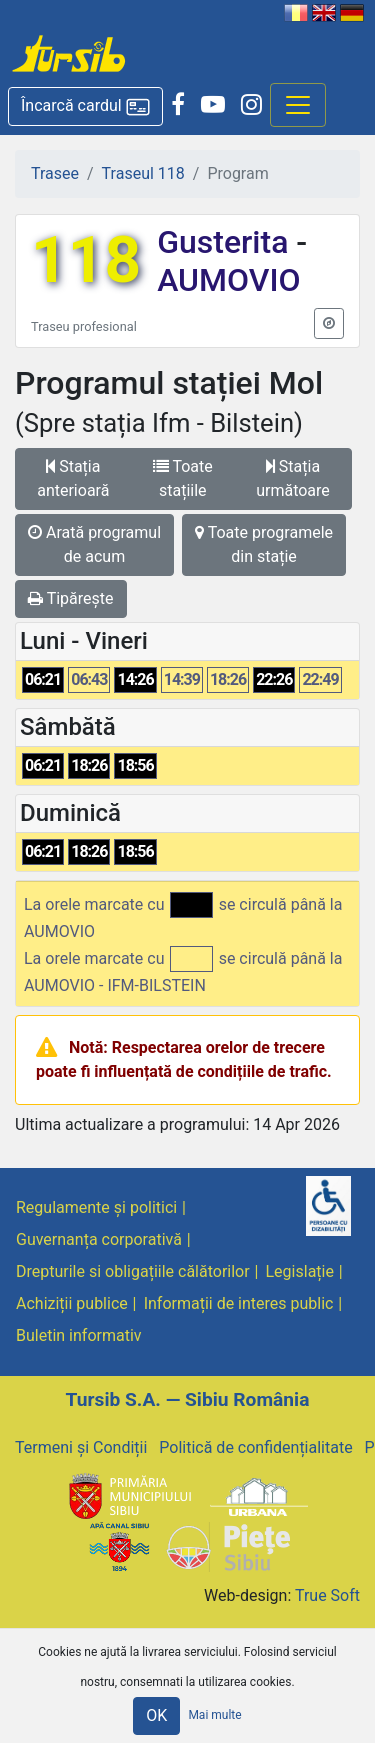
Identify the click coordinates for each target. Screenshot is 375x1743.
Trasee (55, 173)
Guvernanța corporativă (99, 1239)
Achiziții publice (72, 1303)
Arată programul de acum (94, 544)
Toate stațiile (183, 478)
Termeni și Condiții (81, 1447)
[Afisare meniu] (298, 105)
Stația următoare (293, 478)
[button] (85, 106)
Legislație (300, 1271)
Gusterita (226, 242)
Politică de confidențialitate (255, 1447)
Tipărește (71, 598)
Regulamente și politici (96, 1207)
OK (156, 1715)
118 (86, 260)
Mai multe (214, 1715)
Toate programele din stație (264, 544)
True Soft (327, 1595)
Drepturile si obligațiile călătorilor (133, 1271)
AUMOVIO (228, 280)
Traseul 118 (143, 173)
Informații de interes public (239, 1303)
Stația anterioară (73, 478)
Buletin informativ (79, 1335)
